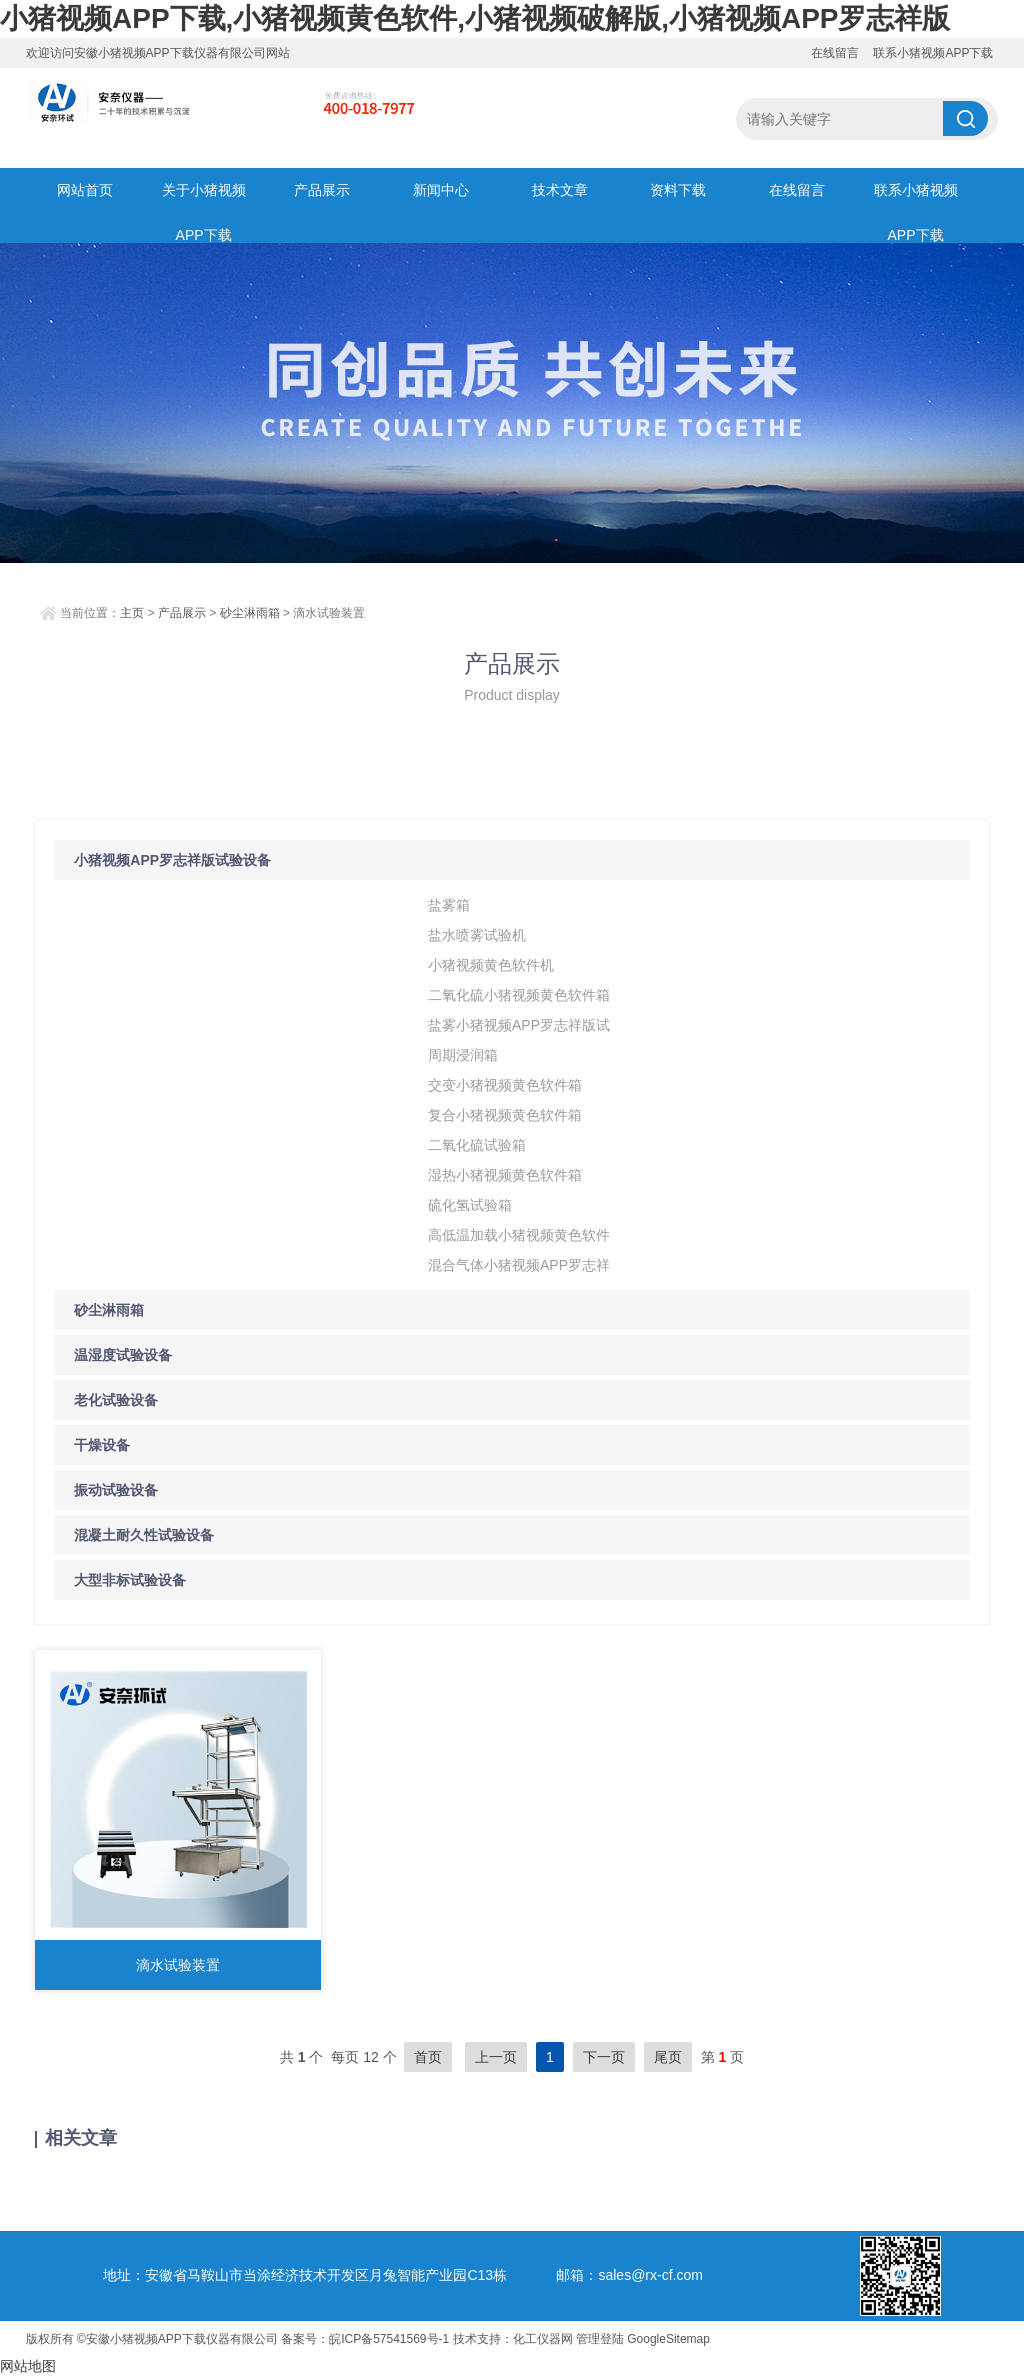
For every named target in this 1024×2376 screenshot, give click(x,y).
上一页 (496, 2057)
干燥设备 (102, 1445)
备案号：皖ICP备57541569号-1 (365, 2339)
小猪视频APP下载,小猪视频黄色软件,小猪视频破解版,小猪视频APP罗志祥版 (475, 18)
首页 (428, 2057)
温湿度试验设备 (123, 1355)
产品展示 (322, 190)
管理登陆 (600, 2339)
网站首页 (85, 190)
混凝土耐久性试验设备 (144, 1535)
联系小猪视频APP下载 (933, 53)
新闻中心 (441, 190)
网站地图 (28, 2366)
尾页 (668, 2057)
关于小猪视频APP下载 (204, 197)
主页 (132, 613)
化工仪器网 (543, 2339)
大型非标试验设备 (130, 1580)
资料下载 (678, 190)
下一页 (604, 2057)
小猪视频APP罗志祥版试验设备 (172, 860)
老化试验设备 (116, 1400)
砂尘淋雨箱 (250, 613)
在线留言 (835, 53)
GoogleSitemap (668, 2339)
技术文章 (560, 190)
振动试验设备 (116, 1490)
